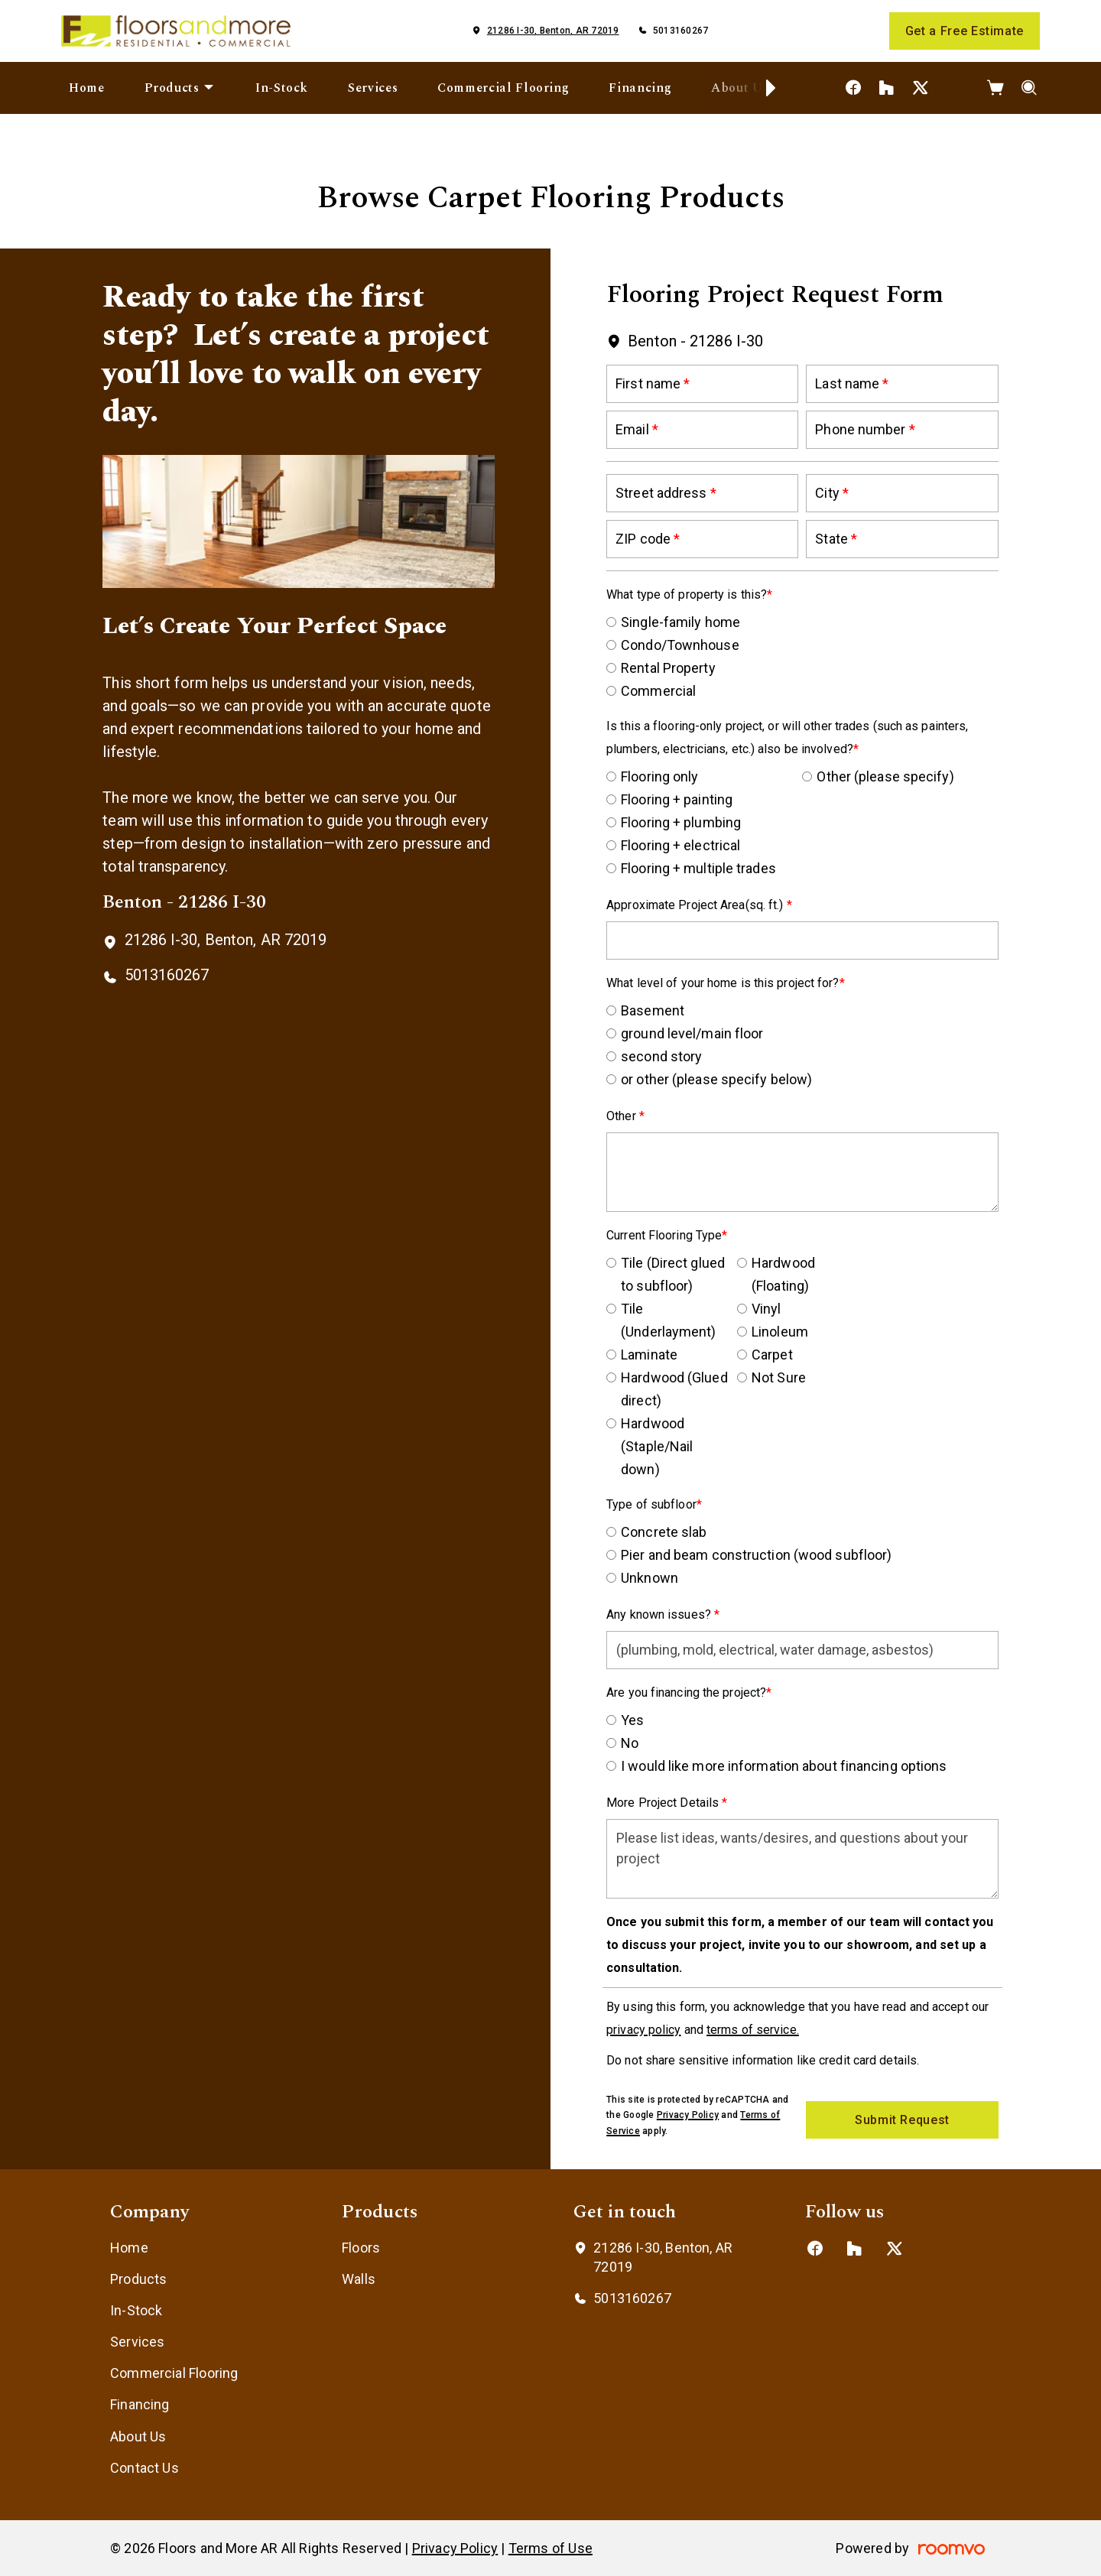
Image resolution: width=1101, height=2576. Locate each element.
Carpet (772, 1354)
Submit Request (902, 2120)
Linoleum (780, 1332)
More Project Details (664, 1802)
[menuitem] (86, 88)
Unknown (649, 1578)
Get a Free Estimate (964, 31)
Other (622, 1116)
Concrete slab (663, 1532)
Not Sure (779, 1377)
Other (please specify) (885, 776)
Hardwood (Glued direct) (674, 1388)
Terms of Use (550, 2548)
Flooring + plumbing (681, 822)
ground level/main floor (692, 1033)
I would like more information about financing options (784, 1766)
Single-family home (680, 622)
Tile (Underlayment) (668, 1320)
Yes (632, 1720)
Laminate (649, 1354)
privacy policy (643, 2029)
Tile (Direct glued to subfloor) (673, 1274)
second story (661, 1056)
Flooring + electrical (680, 845)
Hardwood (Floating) (783, 1274)
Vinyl (766, 1309)
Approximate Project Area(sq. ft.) (696, 905)
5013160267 (680, 30)
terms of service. (752, 2029)
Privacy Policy (688, 2115)
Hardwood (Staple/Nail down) (657, 1446)
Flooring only (659, 776)
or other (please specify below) (716, 1079)
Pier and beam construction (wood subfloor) (756, 1555)
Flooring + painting (676, 799)
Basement (652, 1010)
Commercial (658, 691)
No (629, 1743)
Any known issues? (660, 1614)
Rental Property (668, 668)
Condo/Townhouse (680, 645)
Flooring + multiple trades (698, 868)
